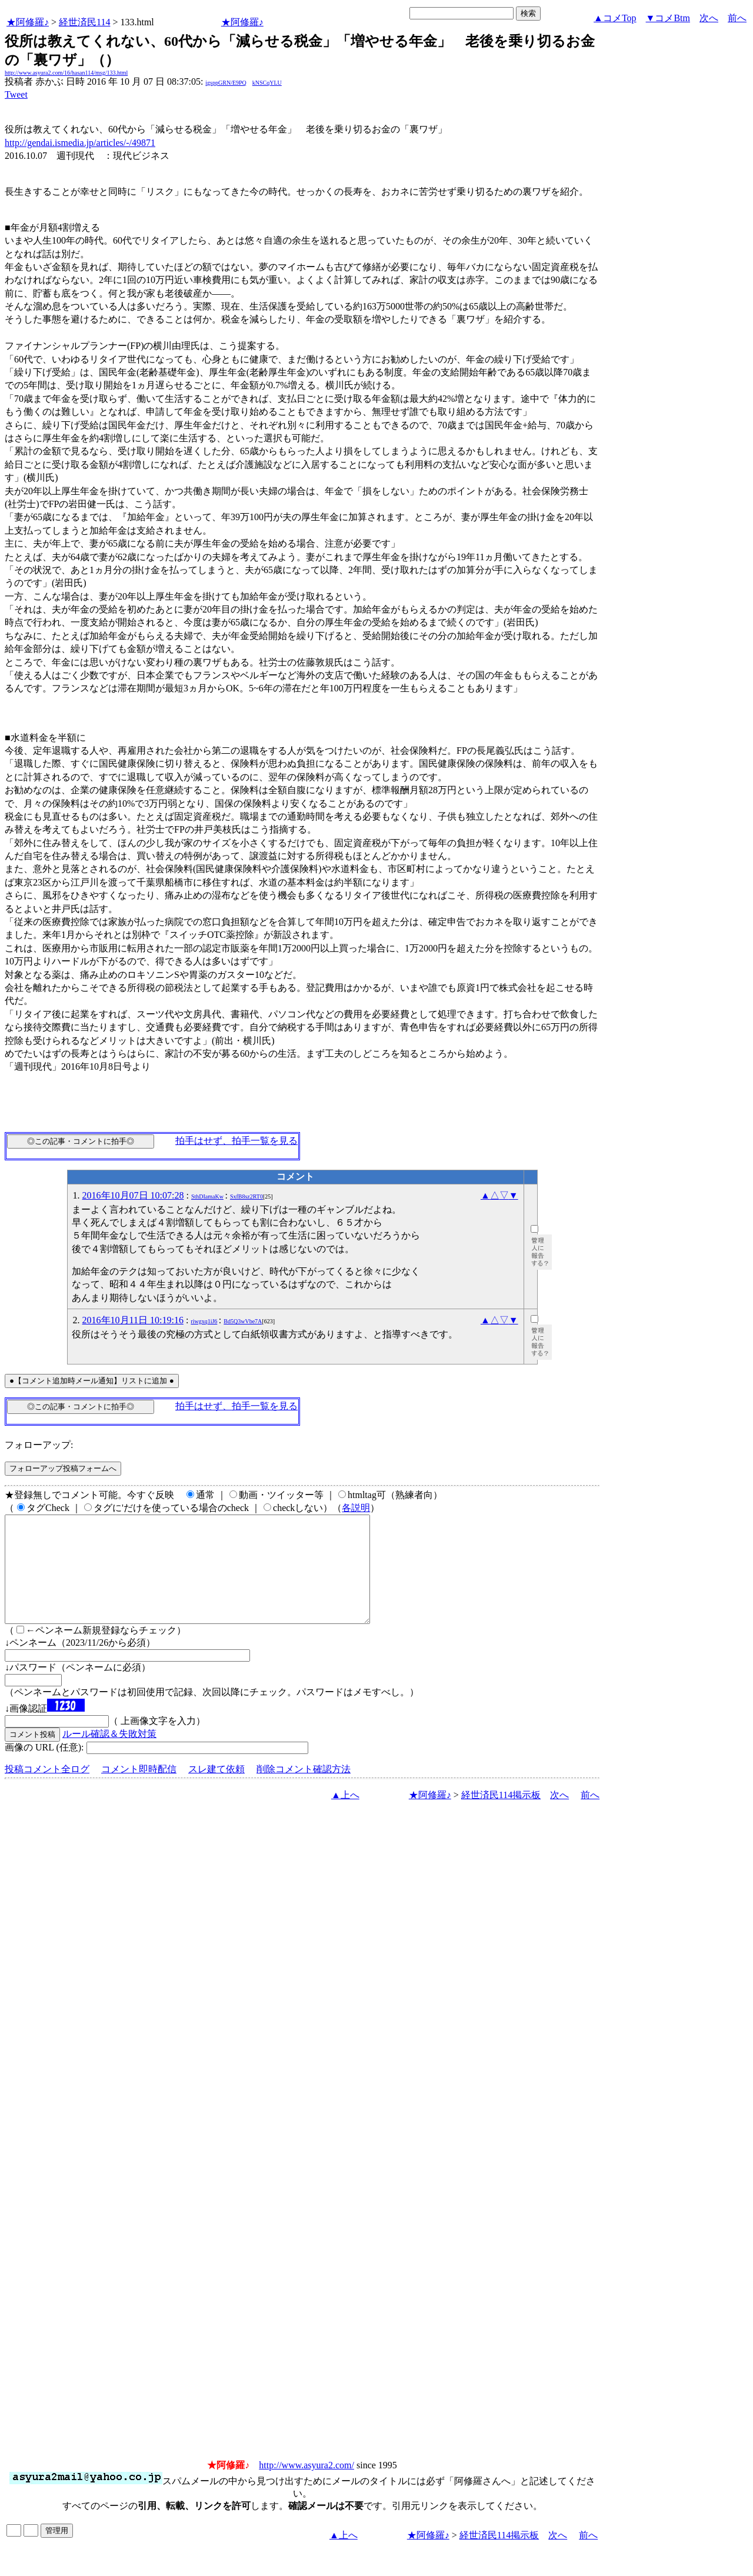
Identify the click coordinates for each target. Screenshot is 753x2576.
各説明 (356, 1508)
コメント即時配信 (138, 1790)
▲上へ (345, 1816)
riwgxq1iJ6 (204, 1321)
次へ (708, 18)
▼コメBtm (668, 18)
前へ (737, 18)
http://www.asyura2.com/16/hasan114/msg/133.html (66, 72)
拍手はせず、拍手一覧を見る (236, 1141)
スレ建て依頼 (216, 1790)
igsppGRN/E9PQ (225, 82)
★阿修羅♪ (27, 22)
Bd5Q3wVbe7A (243, 1321)
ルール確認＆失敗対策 (109, 1755)
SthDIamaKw (207, 1196)
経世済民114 (84, 22)
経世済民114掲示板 (501, 1816)
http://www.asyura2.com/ (306, 2486)
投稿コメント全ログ (47, 1790)
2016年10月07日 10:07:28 (133, 1195)
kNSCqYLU (267, 82)
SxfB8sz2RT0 (246, 1196)
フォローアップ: (39, 1445)
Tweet (16, 94)
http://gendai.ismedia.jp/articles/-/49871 (80, 143)
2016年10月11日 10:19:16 (133, 1320)
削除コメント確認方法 (303, 1790)
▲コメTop (615, 18)
